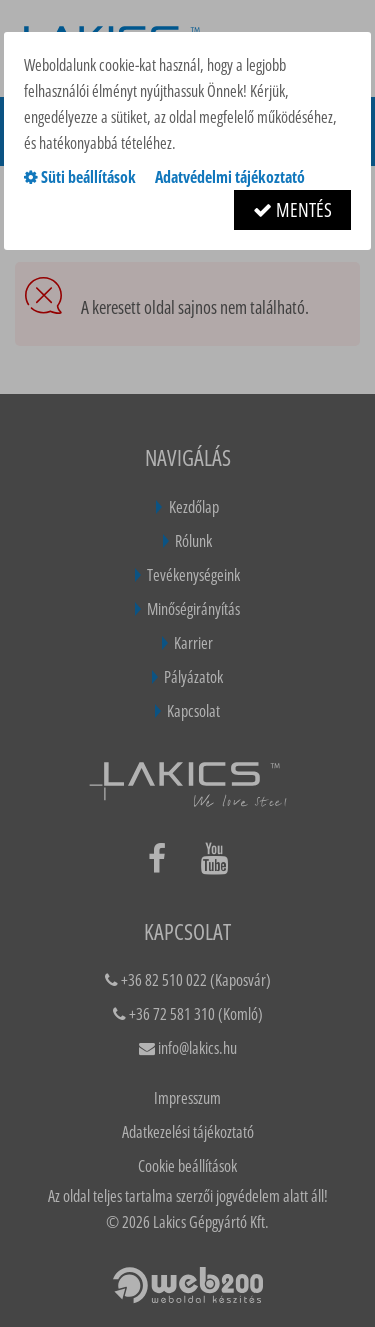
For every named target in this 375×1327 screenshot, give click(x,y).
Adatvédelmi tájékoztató (230, 177)
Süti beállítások (80, 177)
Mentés (292, 209)
